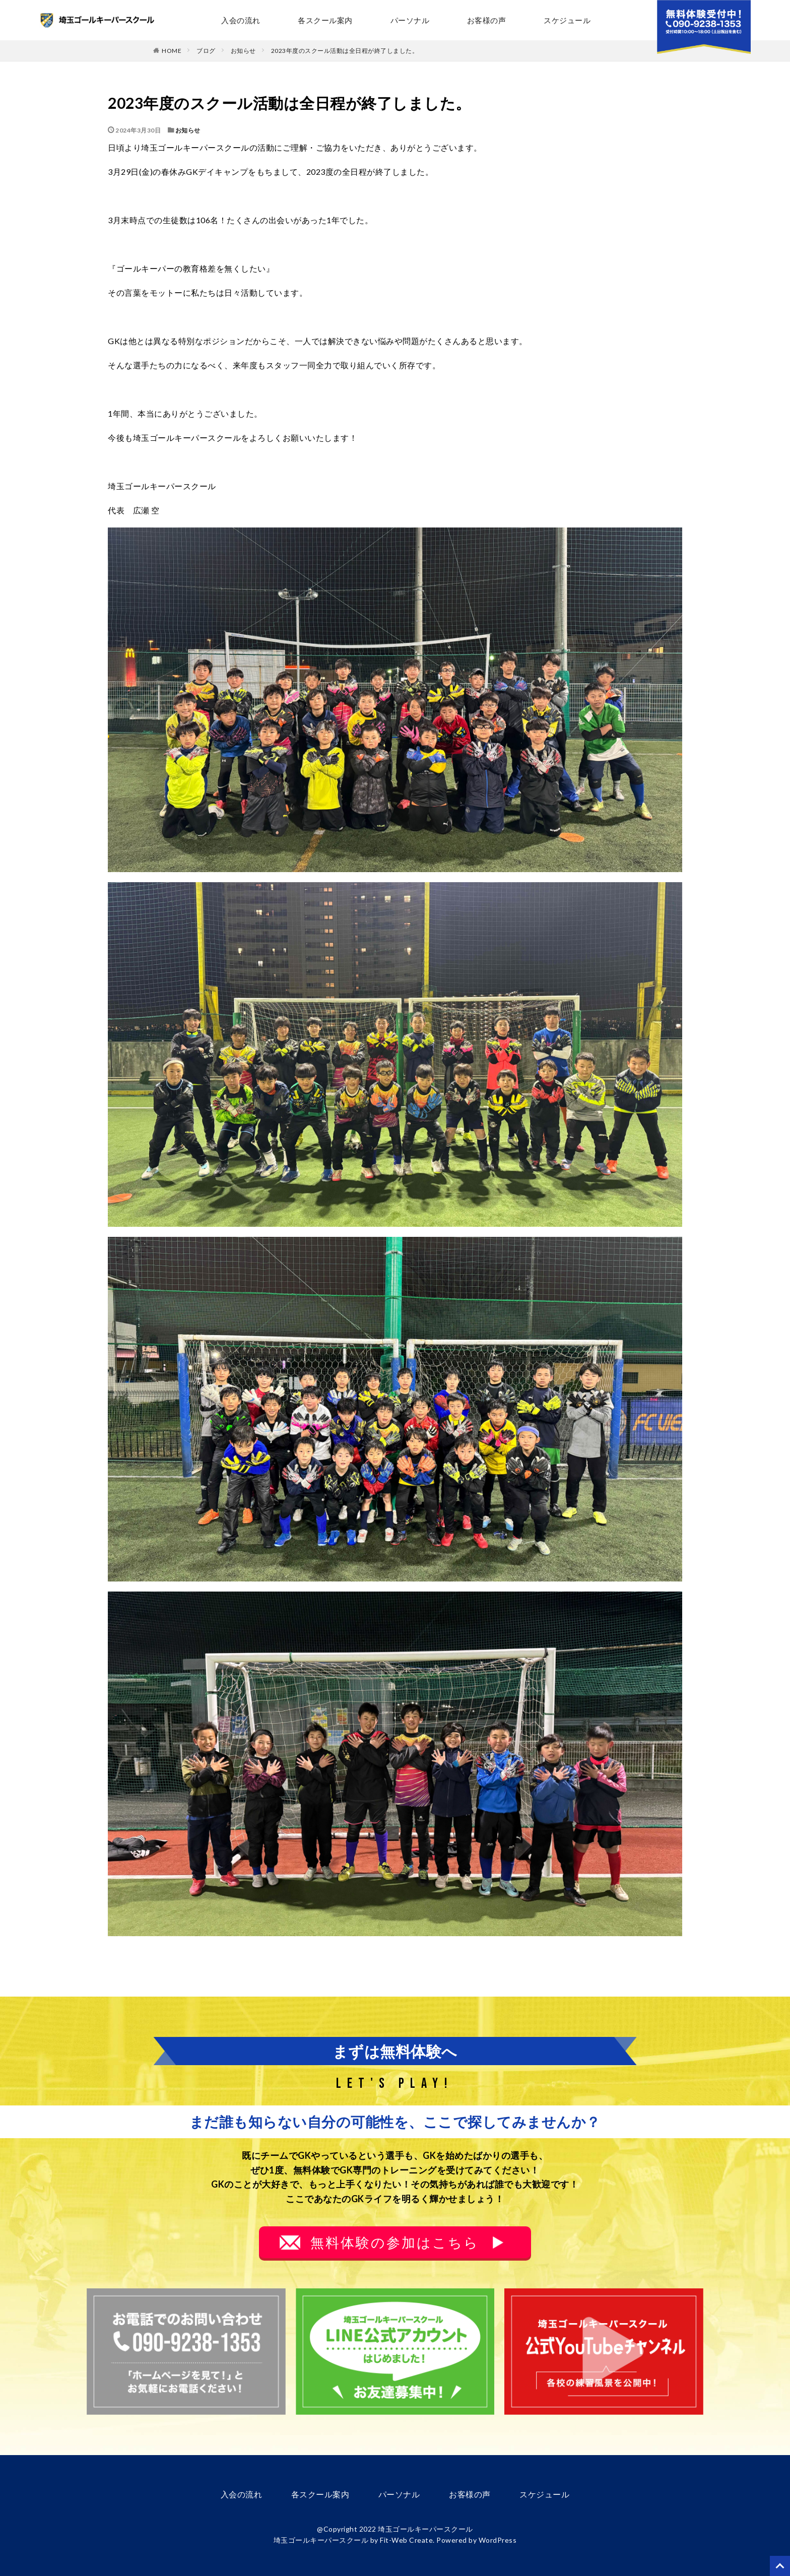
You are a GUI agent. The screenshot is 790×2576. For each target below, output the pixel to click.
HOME (171, 50)
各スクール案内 (325, 20)
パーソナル (409, 20)
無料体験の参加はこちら (394, 2242)
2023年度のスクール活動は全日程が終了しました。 (345, 50)
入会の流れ (240, 20)
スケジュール (566, 20)
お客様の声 (486, 20)
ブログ (206, 50)
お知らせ (243, 50)
